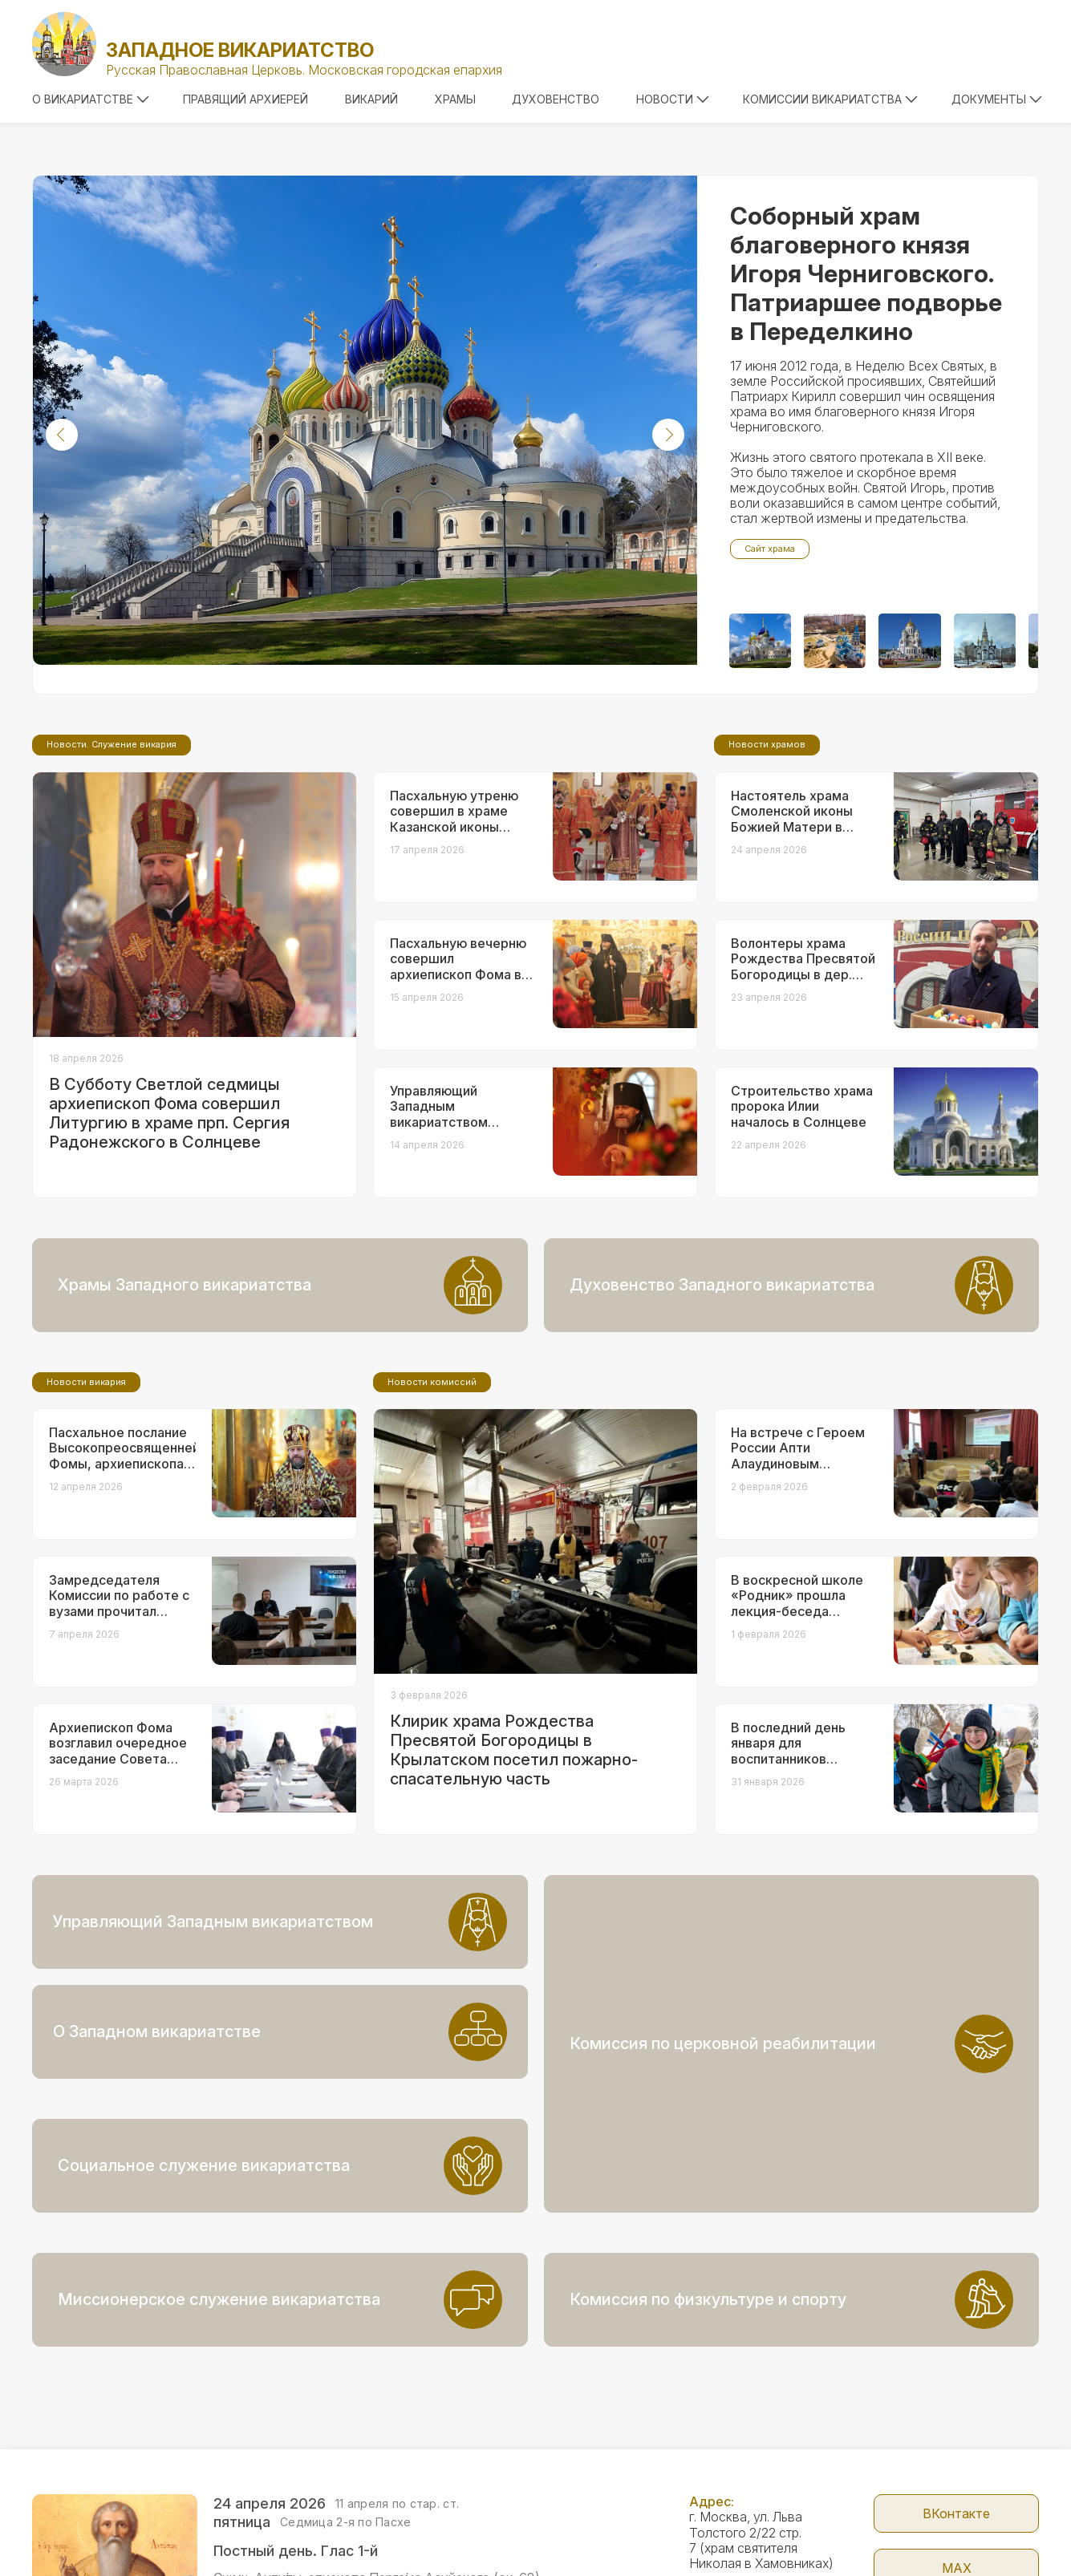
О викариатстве (90, 99)
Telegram (957, 2513)
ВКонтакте (956, 2404)
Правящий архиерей (245, 99)
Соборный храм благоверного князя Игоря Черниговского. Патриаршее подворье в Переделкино (866, 273)
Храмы (455, 99)
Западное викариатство (240, 50)
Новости (672, 99)
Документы (996, 99)
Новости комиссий (432, 1515)
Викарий (371, 99)
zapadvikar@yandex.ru (755, 2502)
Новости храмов (766, 878)
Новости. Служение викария (111, 878)
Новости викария (86, 1515)
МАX (957, 2458)
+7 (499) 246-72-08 (749, 2551)
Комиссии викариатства (830, 99)
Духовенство (555, 99)
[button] (62, 435)
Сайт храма (769, 548)
